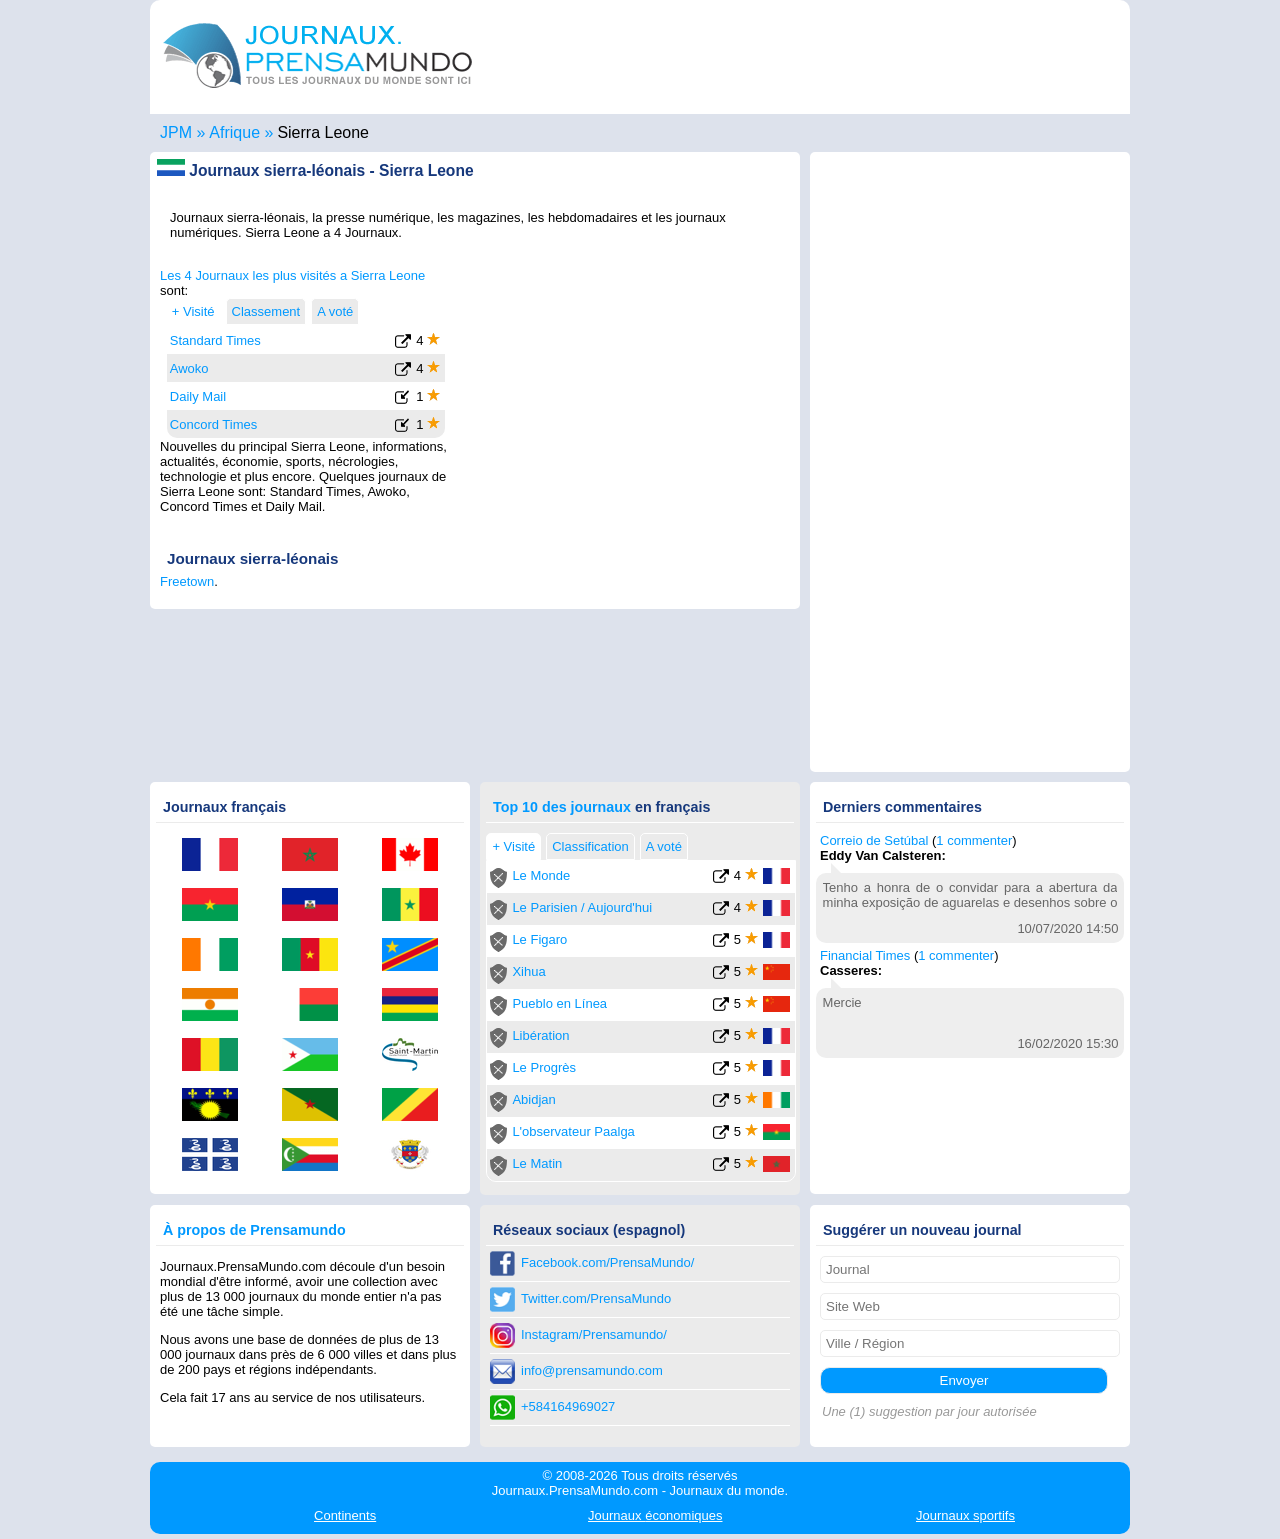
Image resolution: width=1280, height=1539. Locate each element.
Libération (540, 1035)
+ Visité (193, 311)
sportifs (965, 1515)
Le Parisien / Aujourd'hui (582, 907)
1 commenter (974, 840)
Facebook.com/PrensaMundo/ (607, 1262)
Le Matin (537, 1163)
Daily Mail (198, 396)
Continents (345, 1515)
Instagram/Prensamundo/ (594, 1334)
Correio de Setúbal (874, 840)
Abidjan (533, 1099)
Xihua (528, 971)
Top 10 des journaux (562, 807)
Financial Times (865, 955)
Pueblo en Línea (559, 1003)
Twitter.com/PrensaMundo (596, 1298)
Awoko (189, 368)
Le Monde (541, 875)
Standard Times (215, 340)
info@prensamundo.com (592, 1370)
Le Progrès (544, 1067)
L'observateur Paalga (573, 1131)
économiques (655, 1515)
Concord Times (213, 424)
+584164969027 (568, 1406)
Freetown (187, 581)
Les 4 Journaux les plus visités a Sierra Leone (292, 275)
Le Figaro (539, 939)
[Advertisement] (622, 393)
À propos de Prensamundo (254, 1230)
